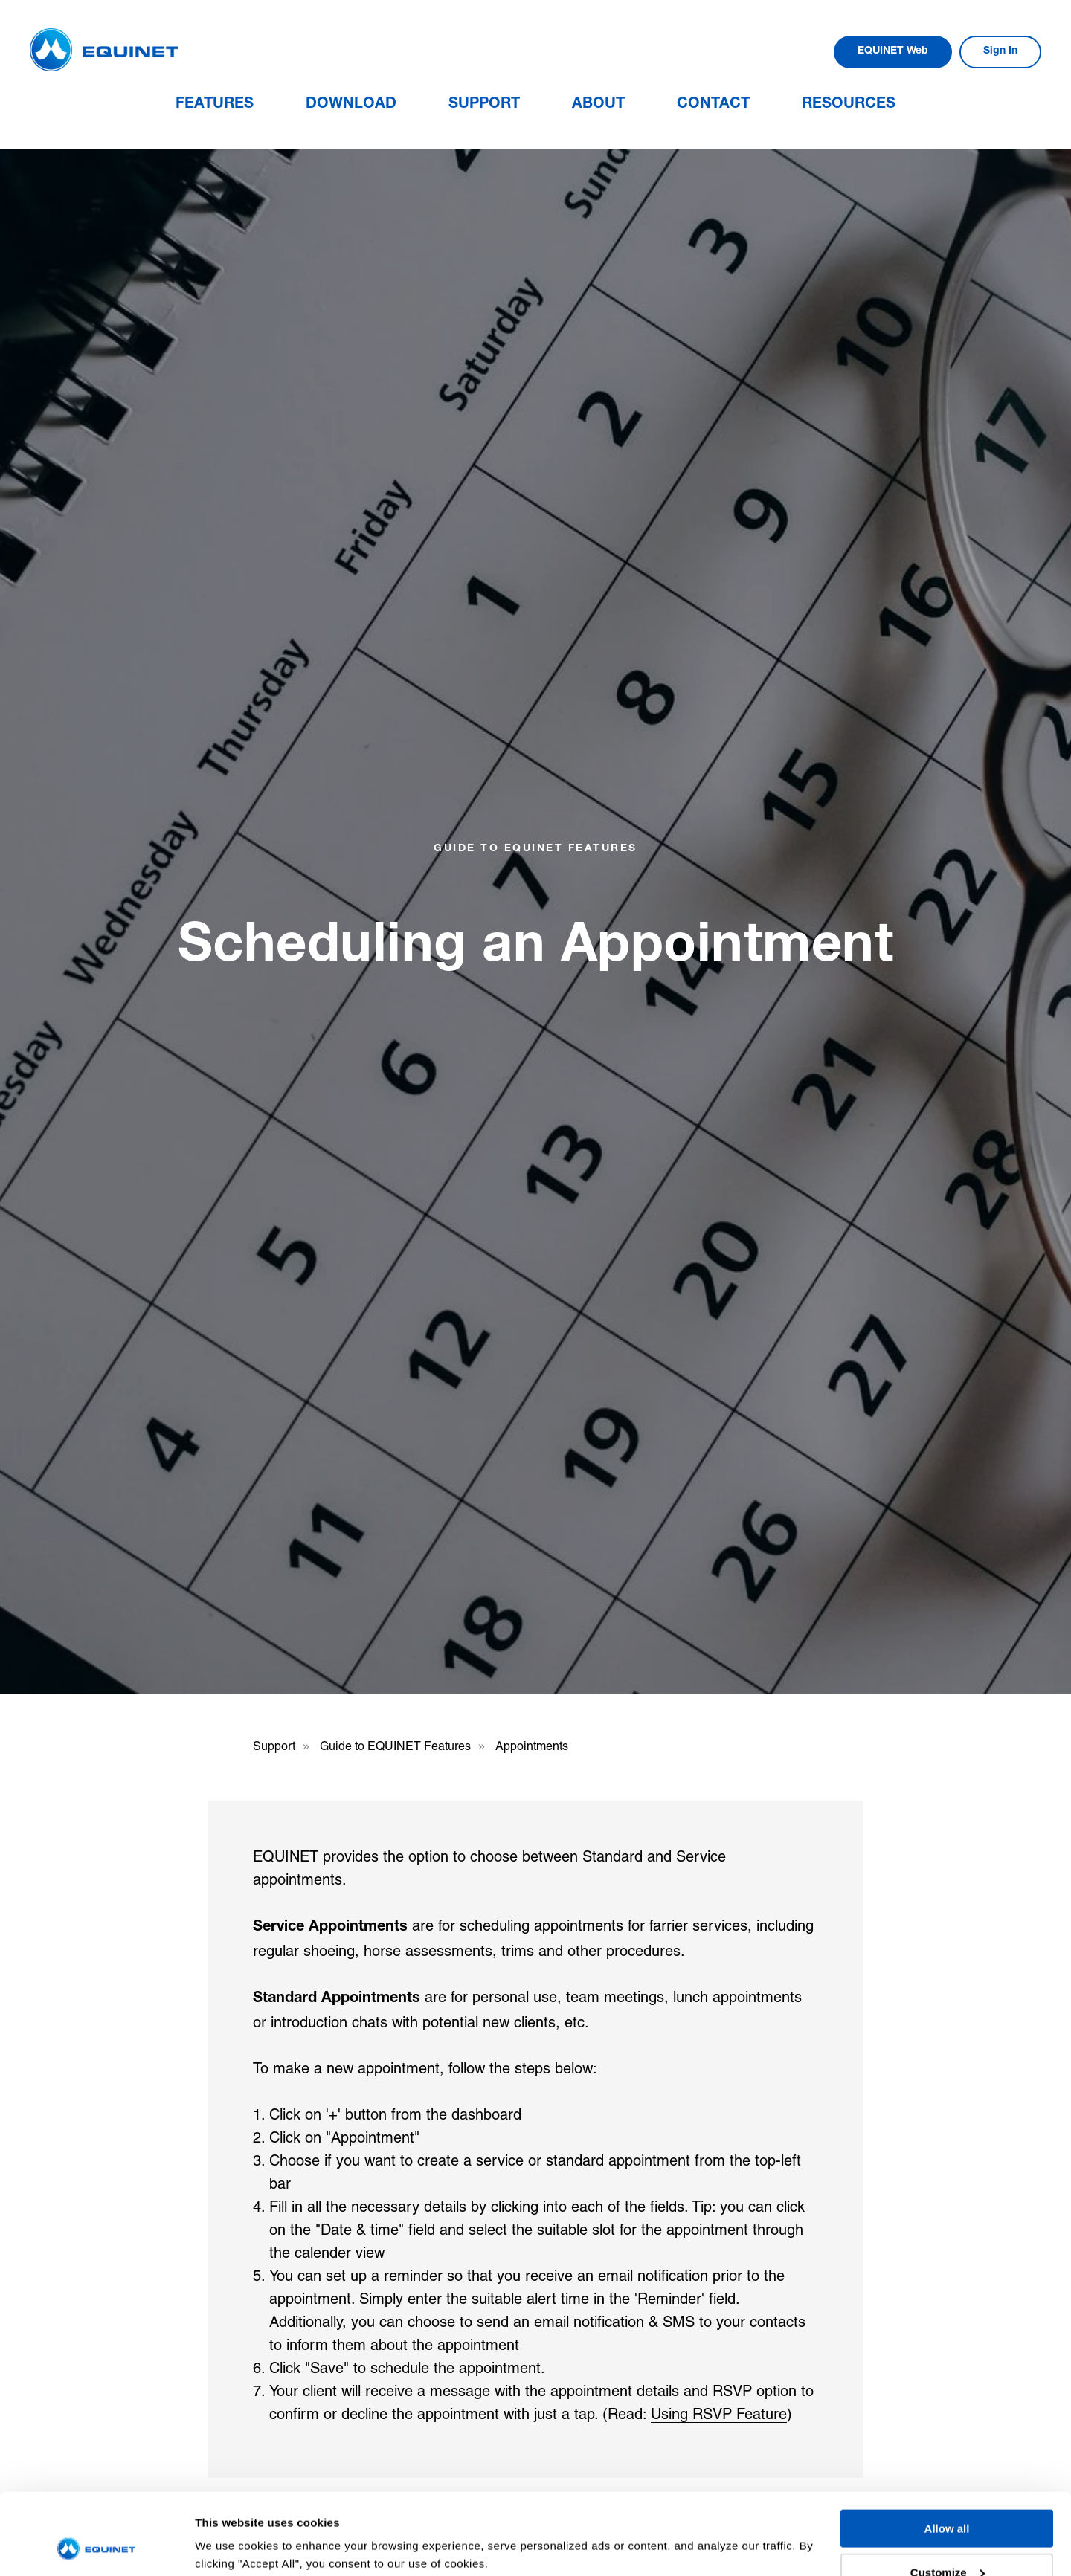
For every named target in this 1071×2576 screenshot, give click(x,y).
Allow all (947, 2452)
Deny (947, 2539)
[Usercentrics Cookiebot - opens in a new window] (96, 2547)
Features (215, 104)
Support (274, 1746)
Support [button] (484, 104)
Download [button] (351, 104)
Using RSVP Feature (719, 2414)
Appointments (531, 1746)
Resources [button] (848, 104)
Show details (229, 2528)
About (598, 104)
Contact (713, 104)
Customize (947, 2496)
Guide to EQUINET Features (395, 1746)
